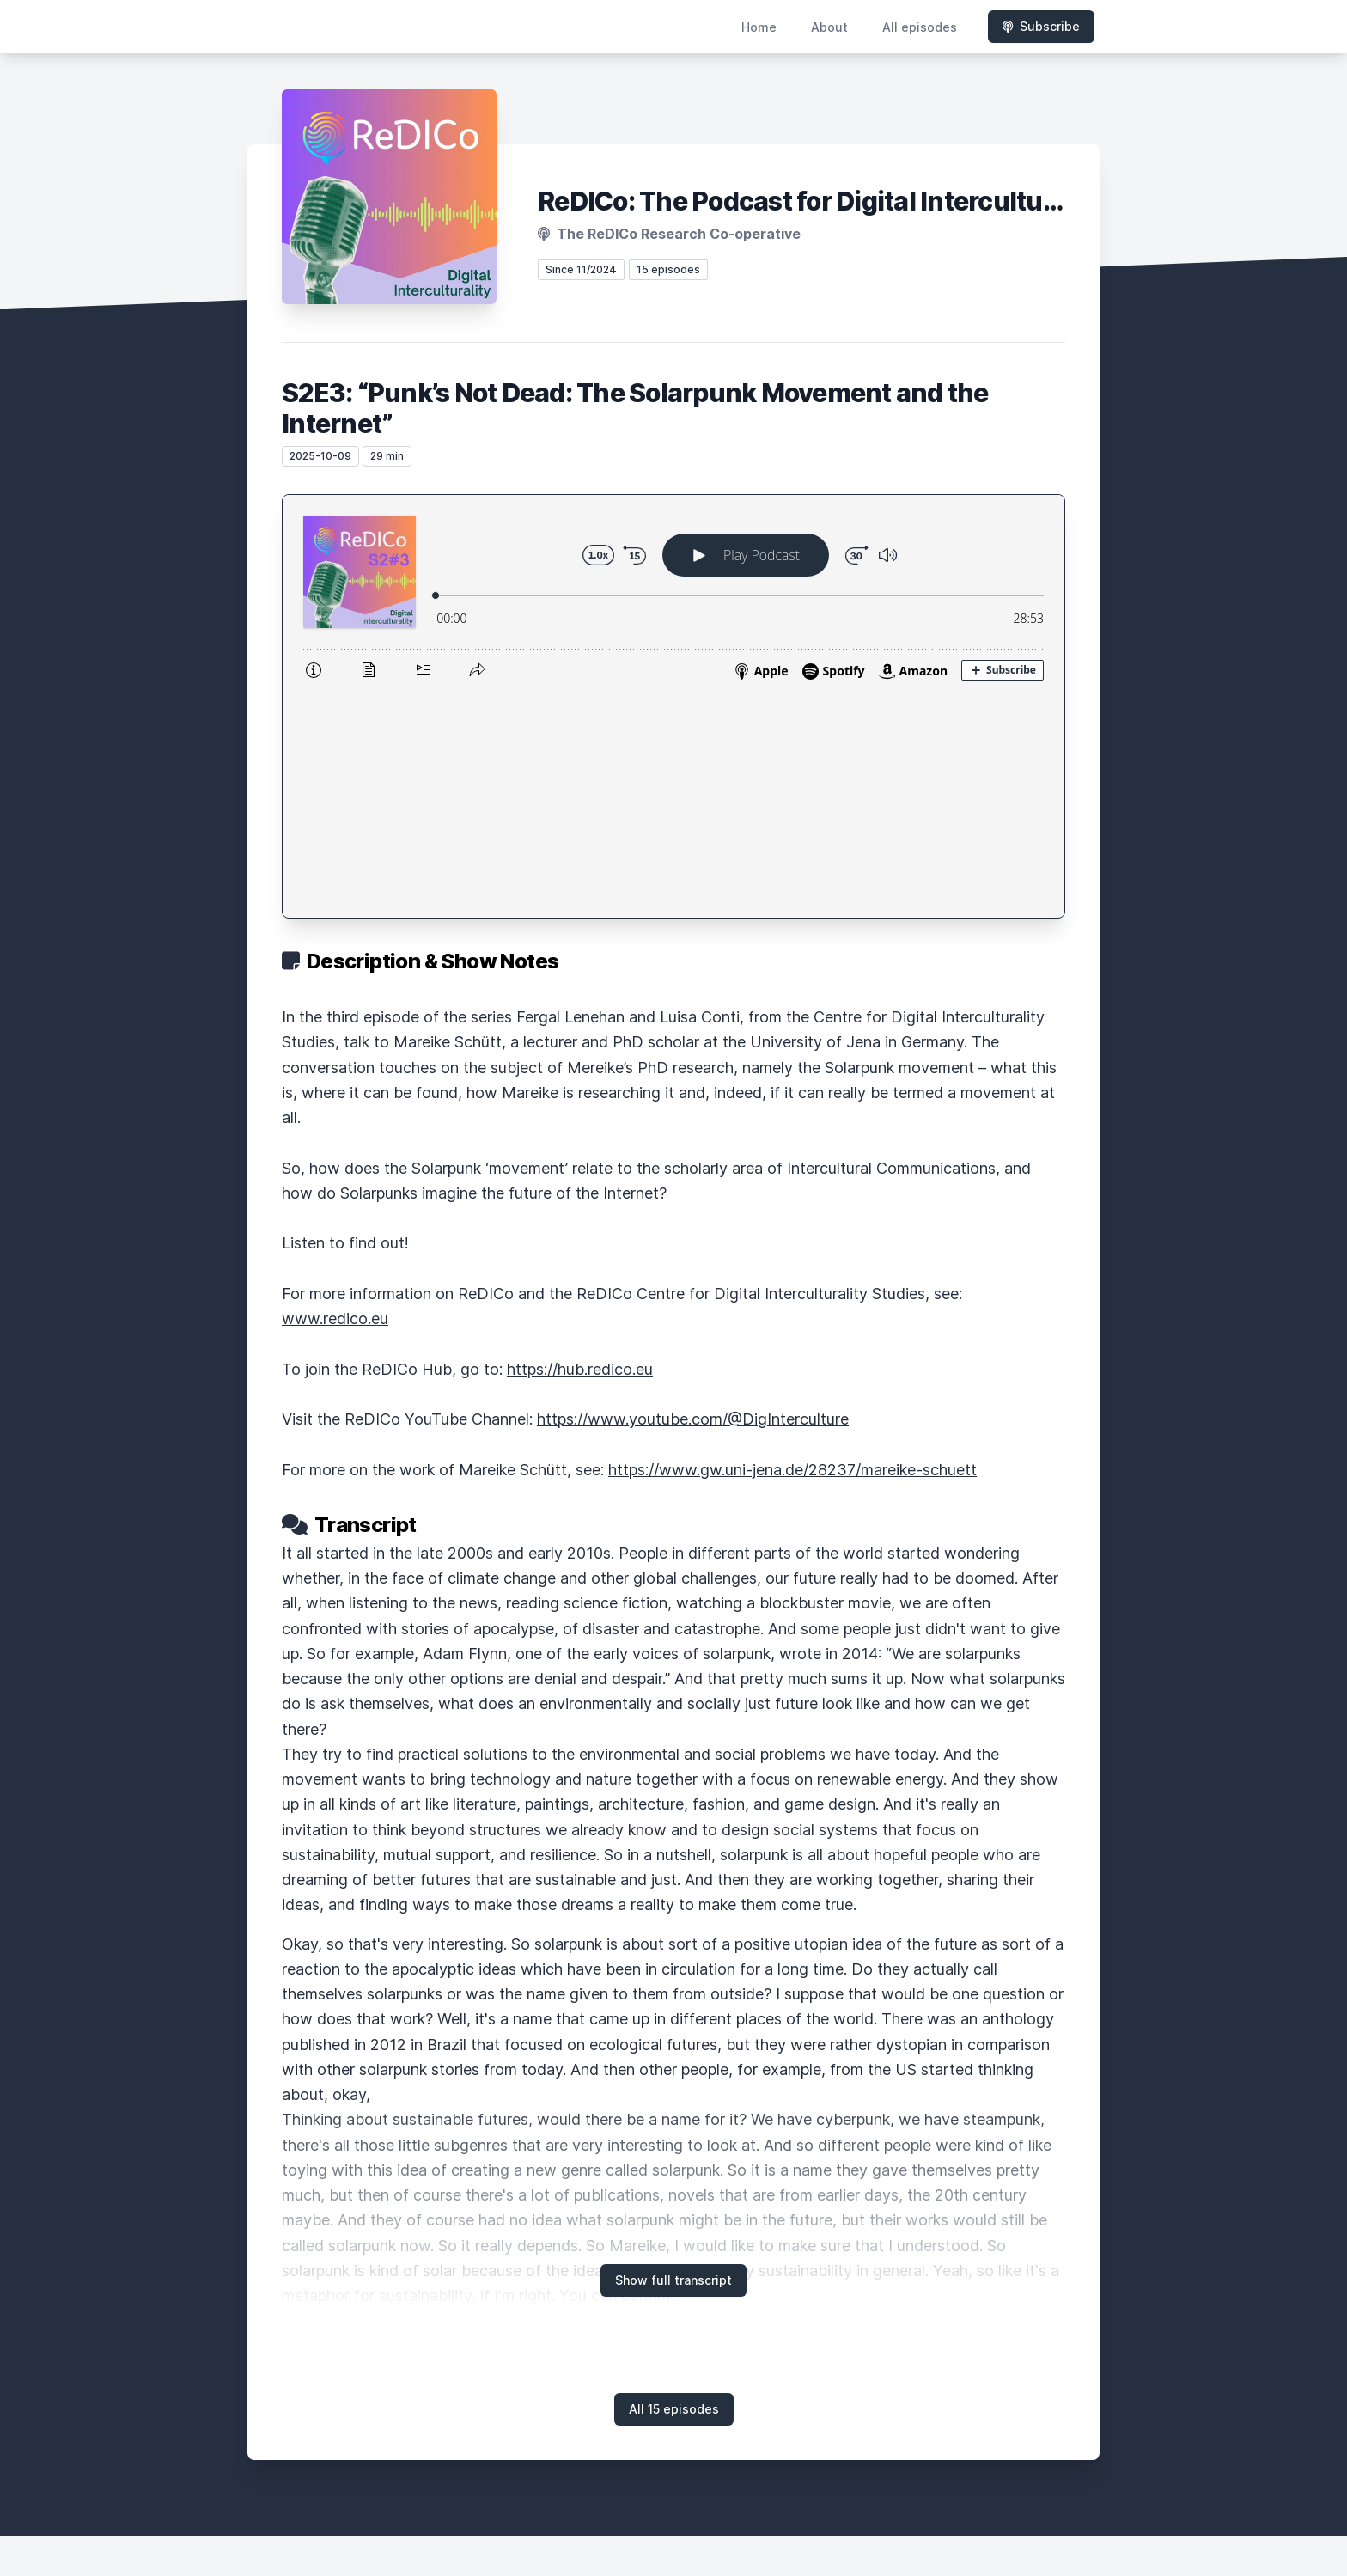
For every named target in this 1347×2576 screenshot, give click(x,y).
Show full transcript (673, 2056)
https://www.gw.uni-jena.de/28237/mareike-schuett (792, 1246)
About (829, 27)
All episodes (919, 27)
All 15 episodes (674, 2185)
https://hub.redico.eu (580, 1146)
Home (759, 27)
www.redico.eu (335, 1095)
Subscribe (1041, 26)
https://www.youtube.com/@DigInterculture (693, 1196)
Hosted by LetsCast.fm (674, 2504)
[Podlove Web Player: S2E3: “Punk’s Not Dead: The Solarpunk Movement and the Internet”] (673, 594)
